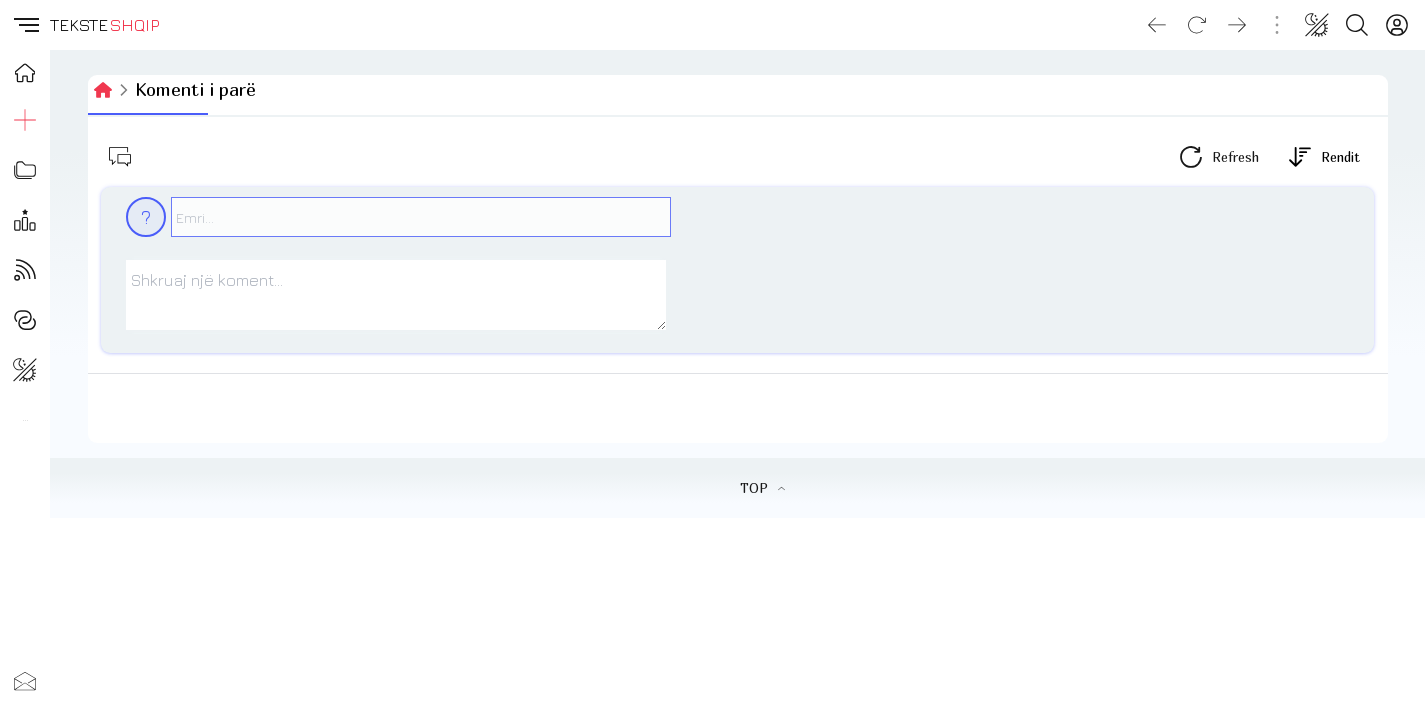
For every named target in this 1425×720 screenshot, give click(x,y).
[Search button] (1357, 25)
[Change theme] (1317, 25)
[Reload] (1197, 25)
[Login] (1397, 25)
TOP (762, 488)
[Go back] (1157, 25)
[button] (25, 25)
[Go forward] (1237, 25)
